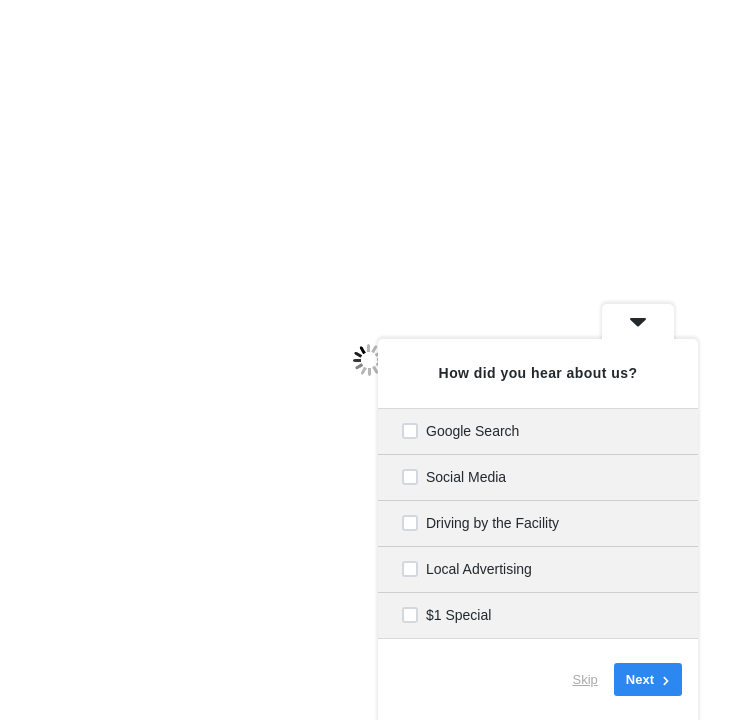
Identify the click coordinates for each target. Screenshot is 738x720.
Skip (585, 679)
